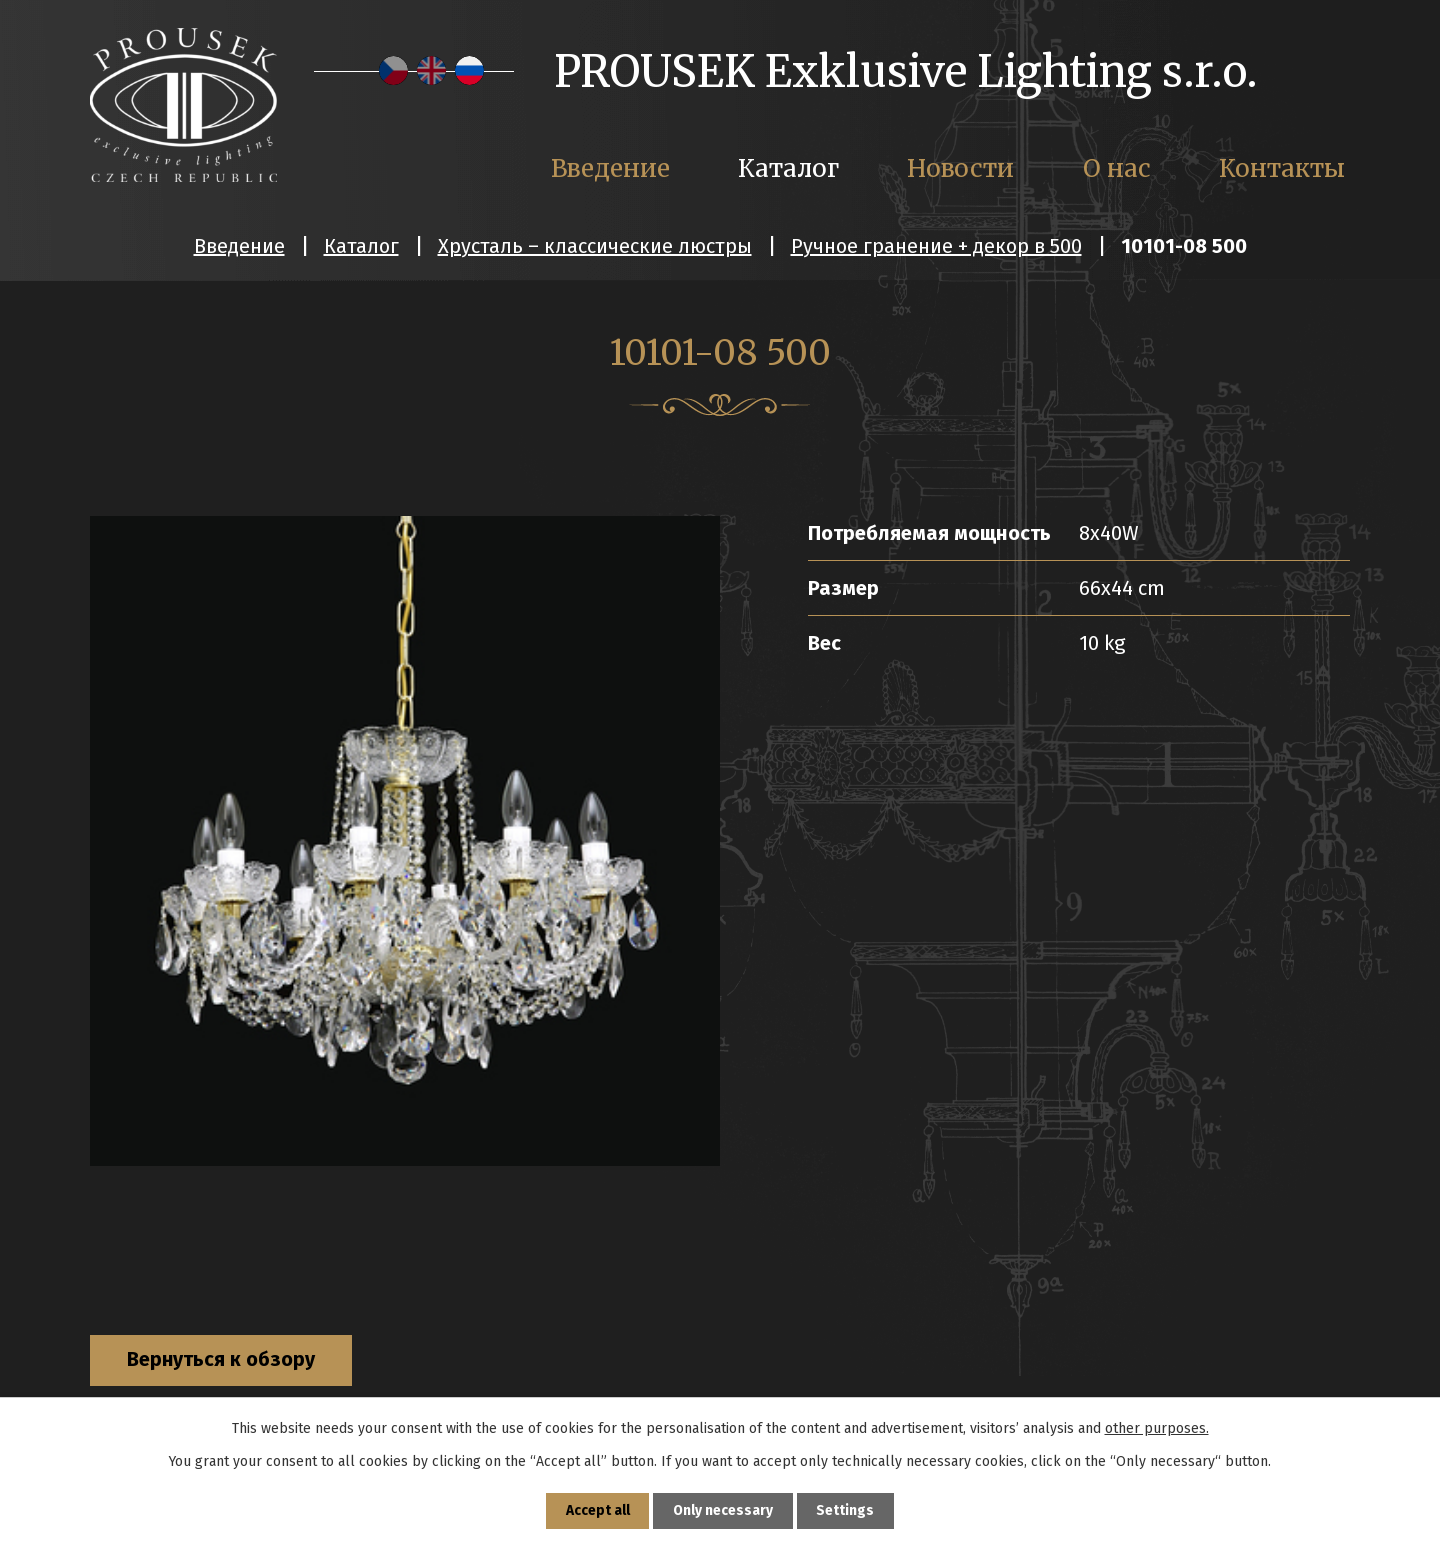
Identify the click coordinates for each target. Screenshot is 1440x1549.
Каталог (361, 246)
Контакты (1282, 168)
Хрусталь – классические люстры (595, 246)
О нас (1117, 168)
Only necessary (723, 1510)
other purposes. (1157, 1427)
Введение (239, 246)
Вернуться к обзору (224, 1361)
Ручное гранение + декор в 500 (936, 246)
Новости (960, 168)
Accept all (597, 1510)
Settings (847, 1510)
